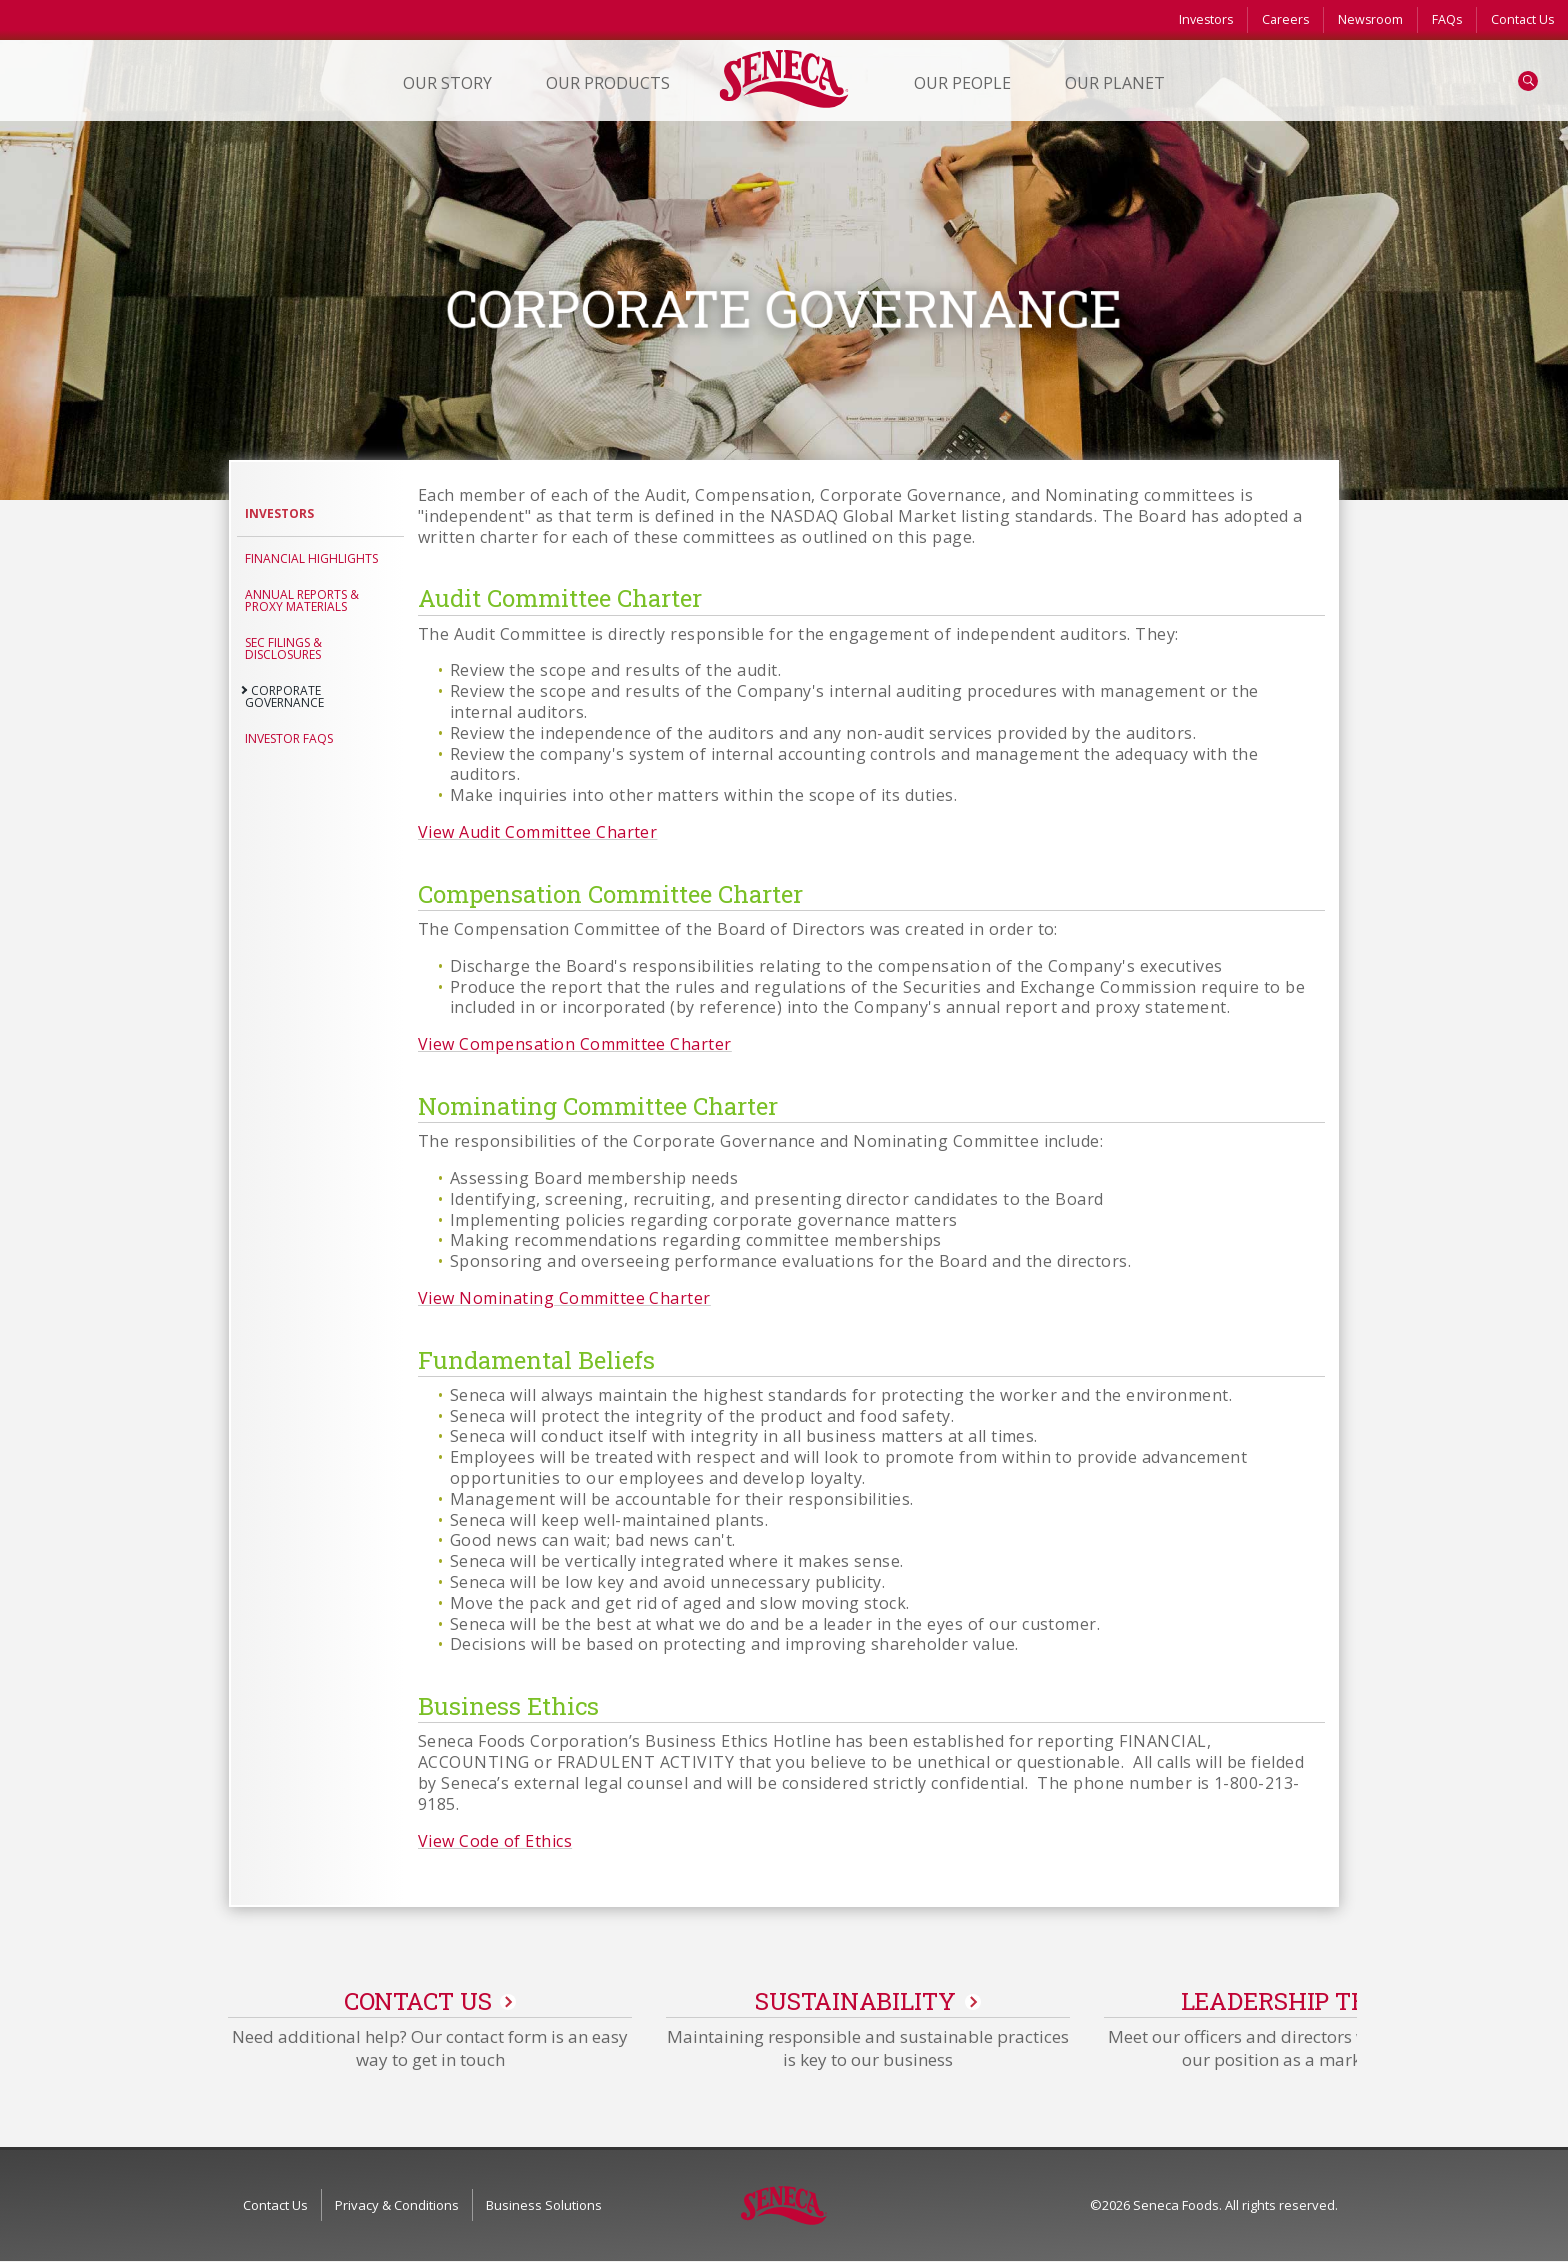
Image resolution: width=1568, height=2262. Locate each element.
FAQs (1447, 19)
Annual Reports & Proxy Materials (302, 600)
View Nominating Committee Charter (564, 1298)
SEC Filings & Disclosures (283, 648)
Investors (1206, 19)
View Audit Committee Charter (537, 832)
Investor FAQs (289, 738)
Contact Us (1522, 19)
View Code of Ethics (495, 1841)
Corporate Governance (284, 696)
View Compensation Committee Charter (575, 1044)
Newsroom (1370, 19)
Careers (1285, 19)
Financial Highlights (311, 558)
